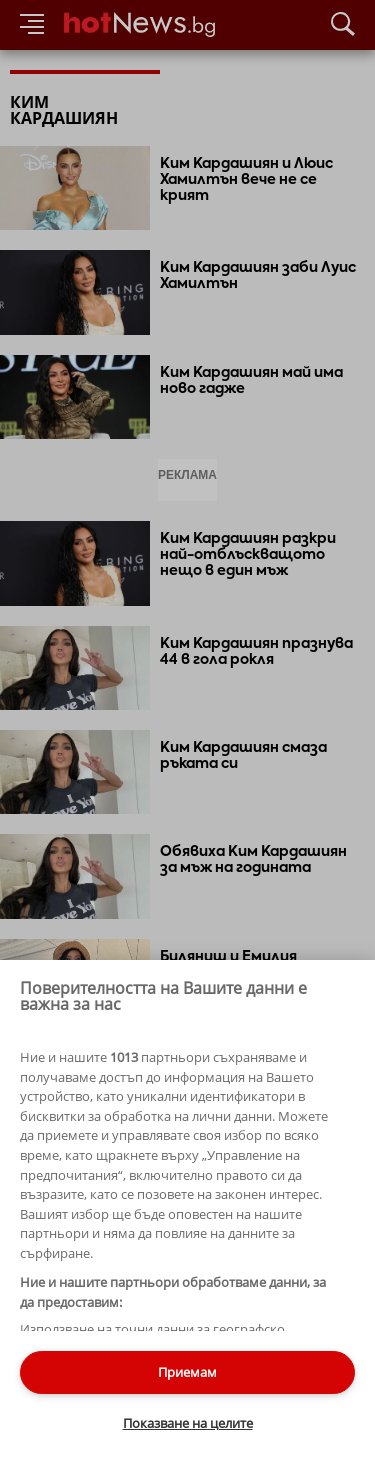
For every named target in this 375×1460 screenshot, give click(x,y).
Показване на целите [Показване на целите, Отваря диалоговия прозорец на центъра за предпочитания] (188, 1423)
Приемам (187, 1372)
